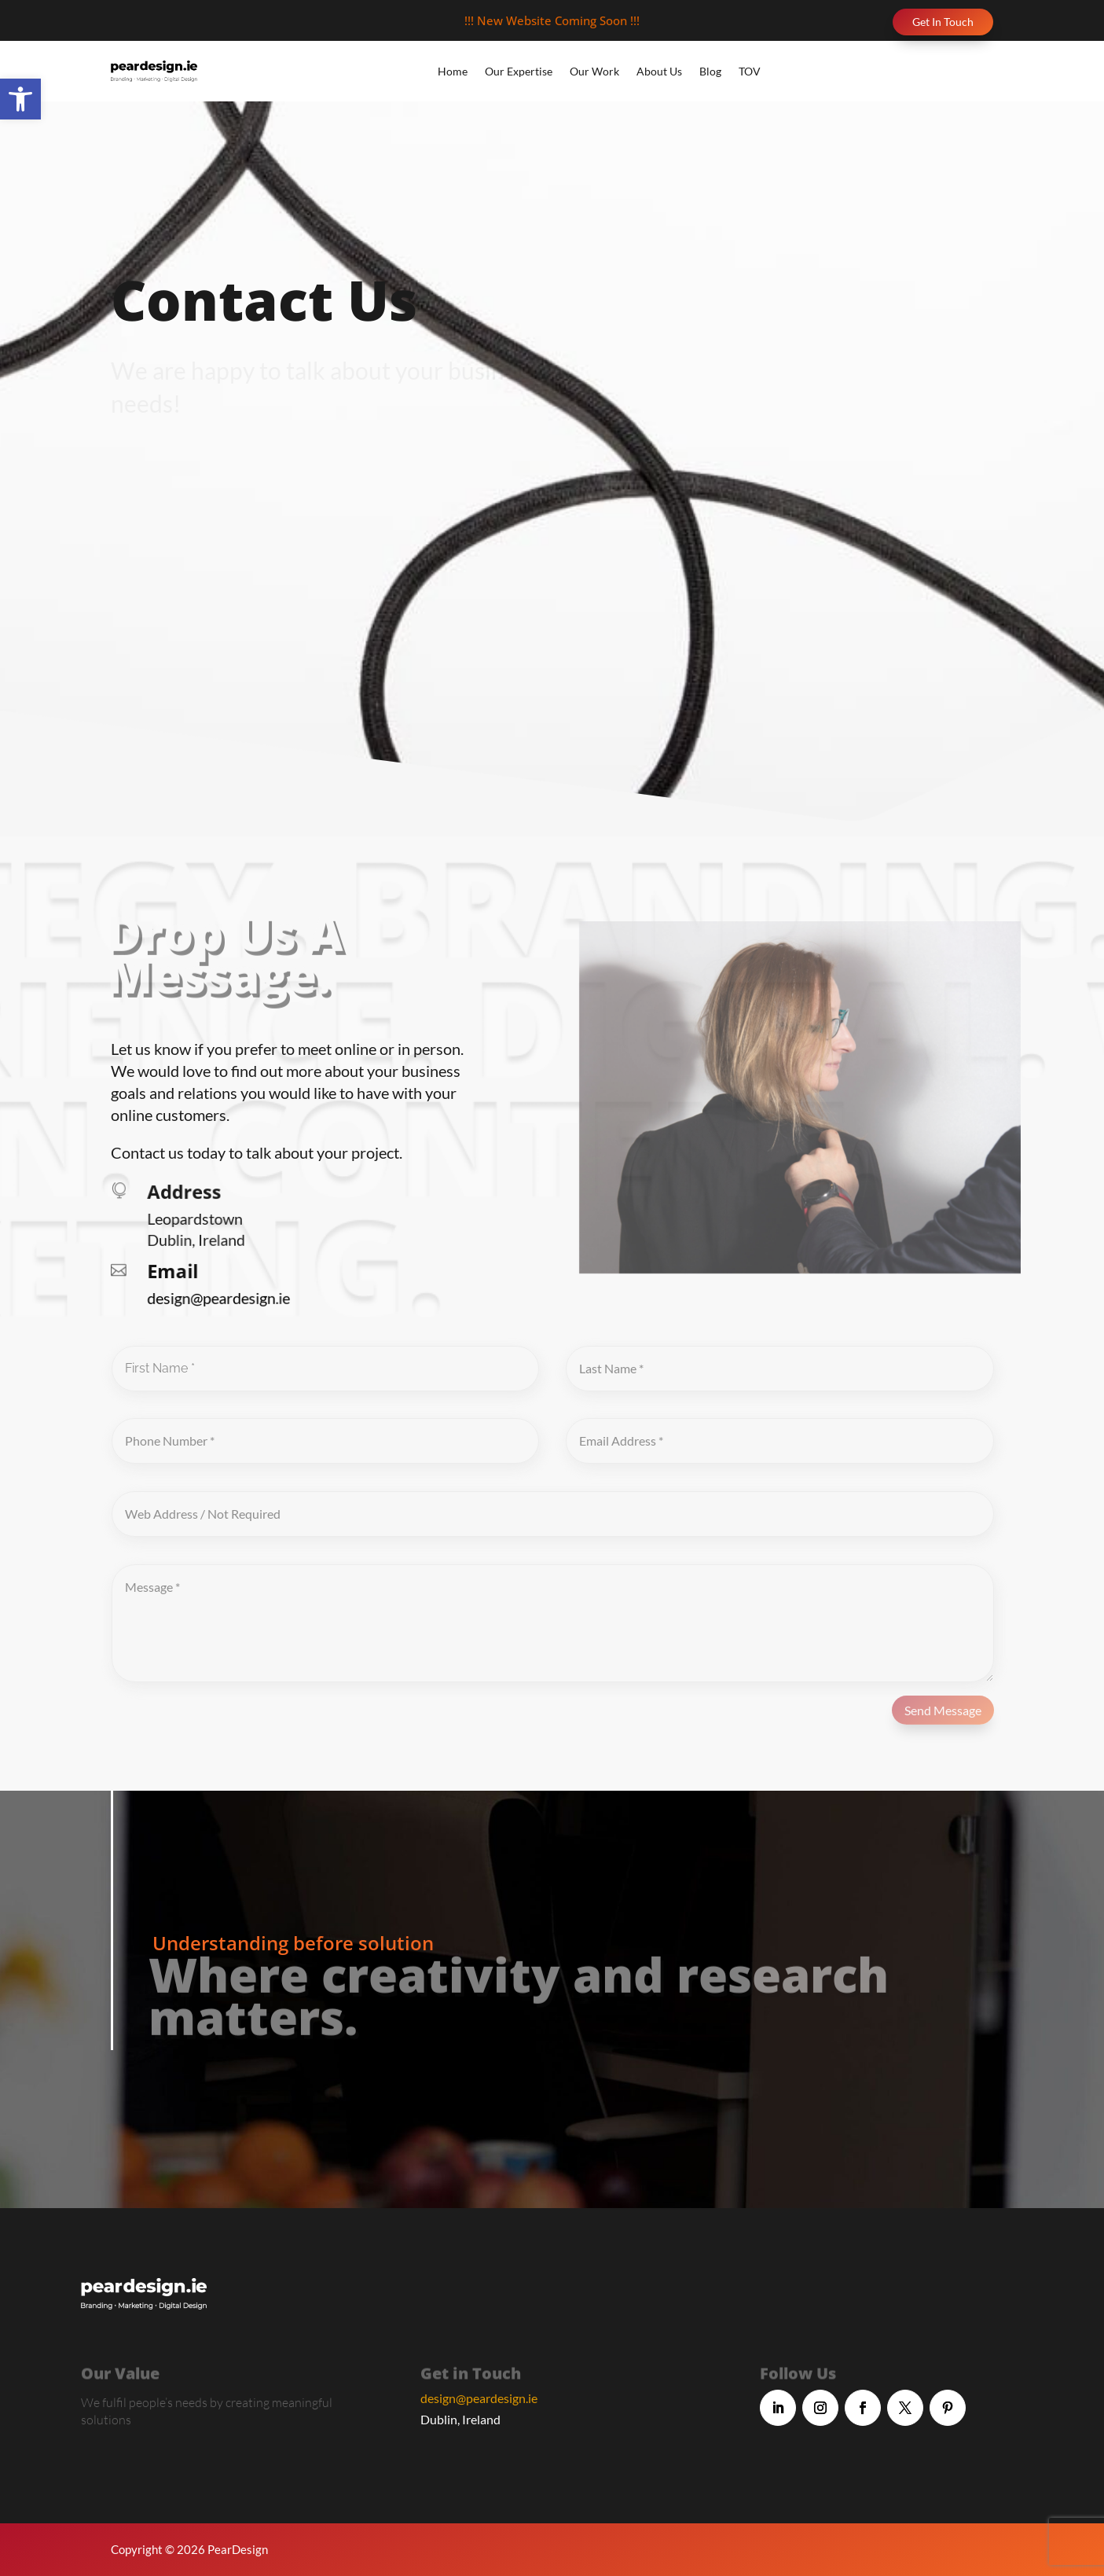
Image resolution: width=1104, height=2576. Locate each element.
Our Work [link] (594, 71)
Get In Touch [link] (943, 21)
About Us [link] (659, 71)
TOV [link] (750, 71)
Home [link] (453, 71)
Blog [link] (710, 71)
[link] (20, 99)
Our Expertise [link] (518, 71)
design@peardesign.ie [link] (478, 2397)
